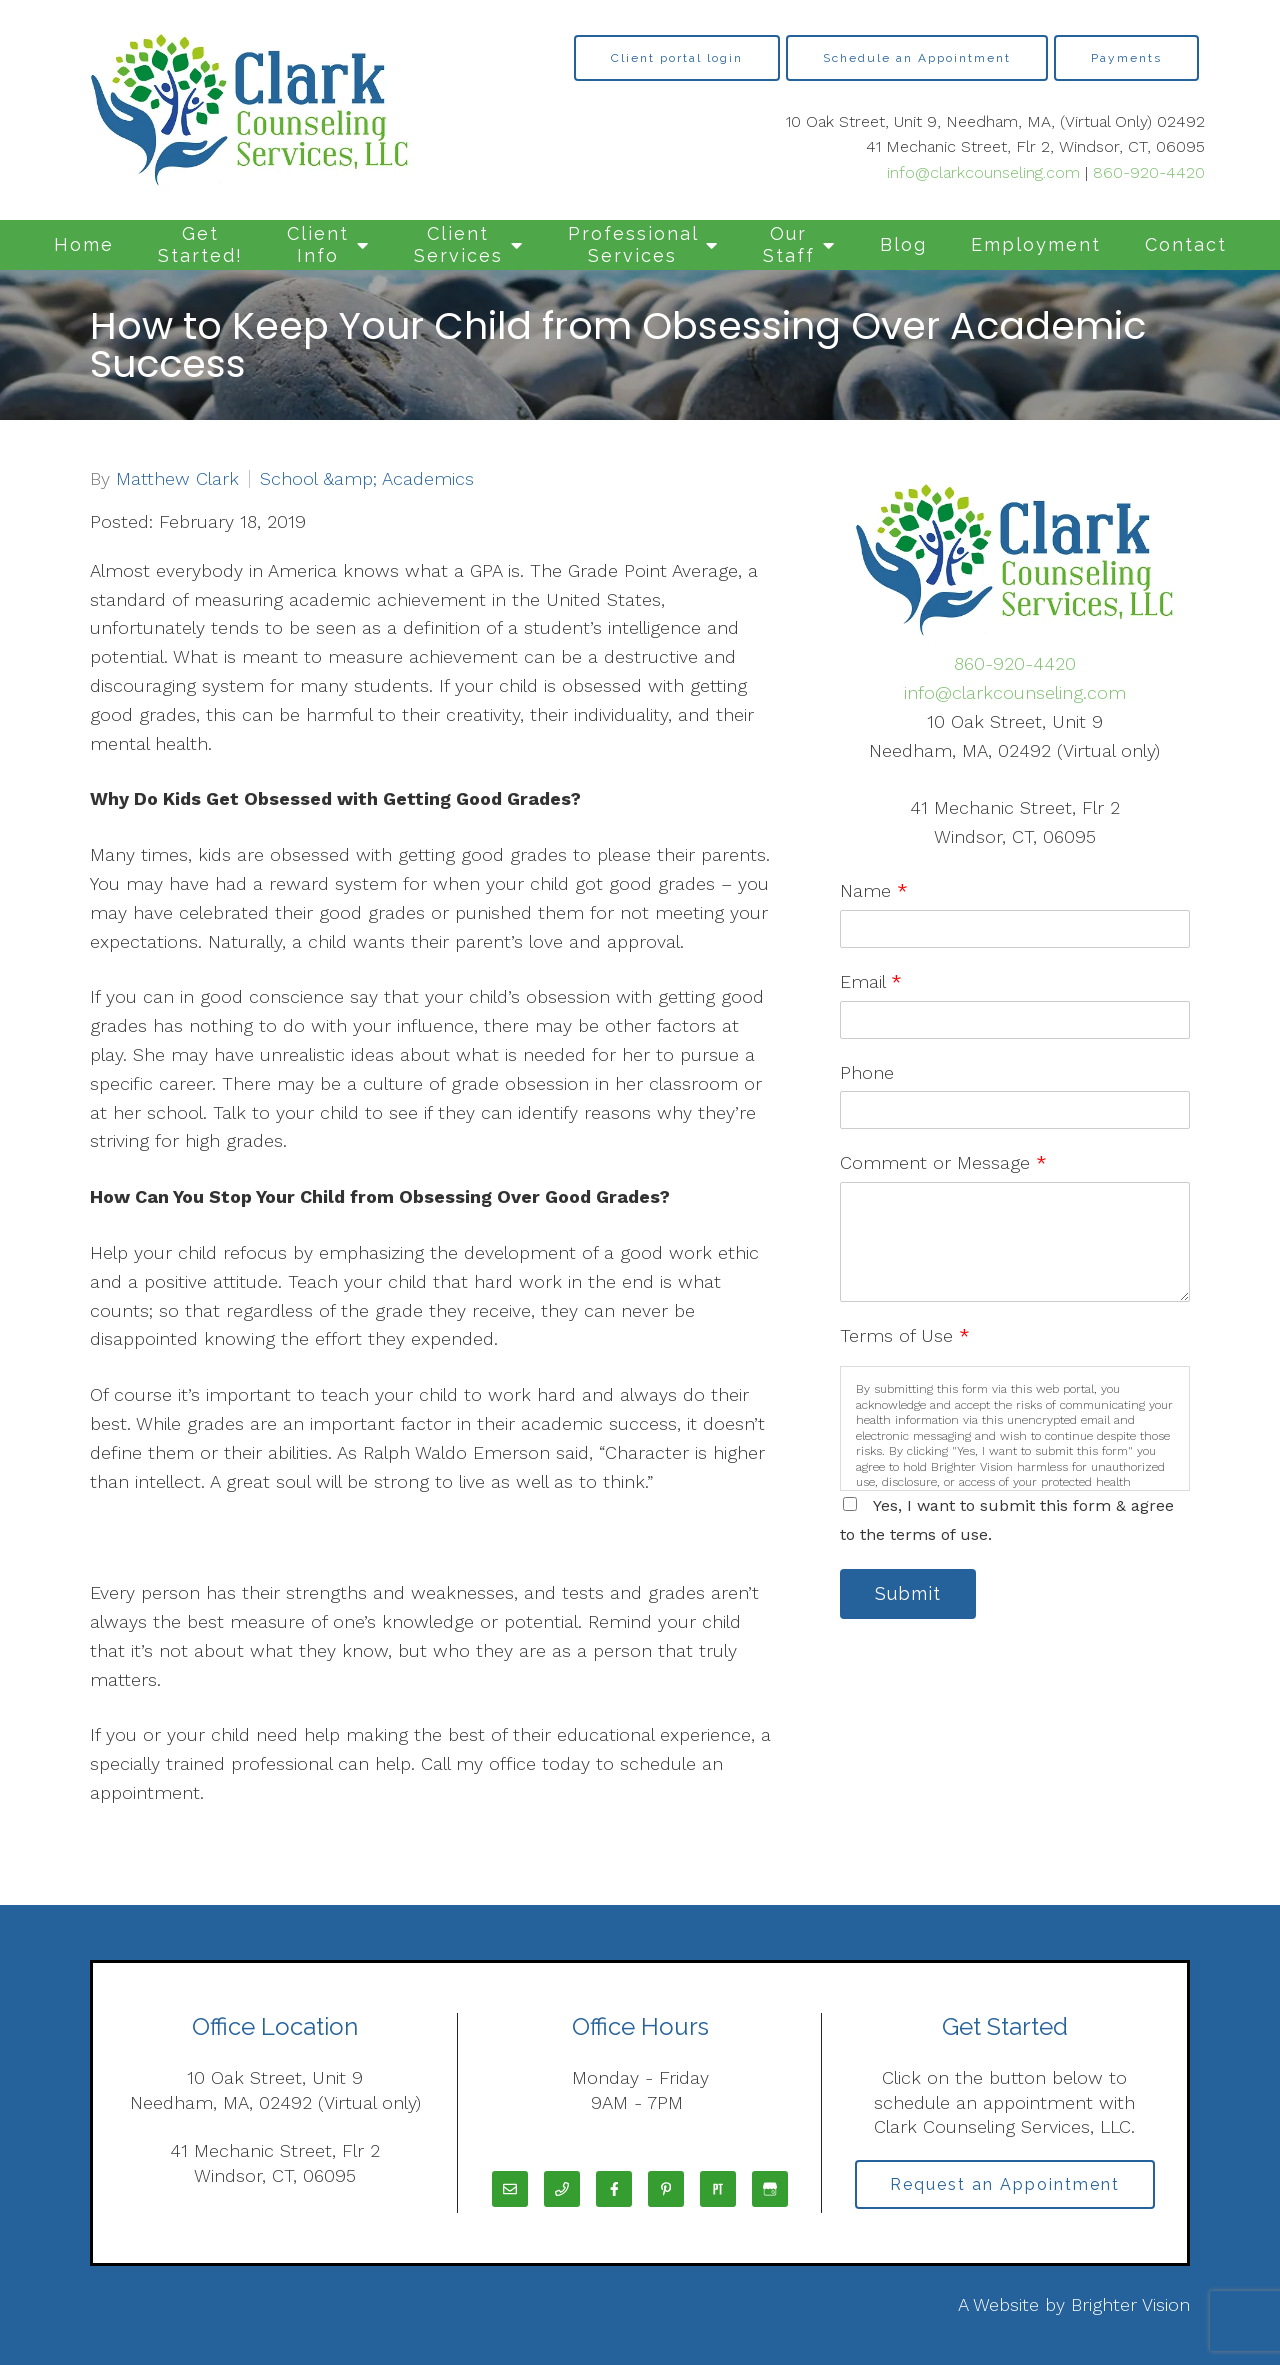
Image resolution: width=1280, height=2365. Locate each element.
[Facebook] (614, 2189)
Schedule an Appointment (917, 58)
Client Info (318, 244)
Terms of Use (905, 1335)
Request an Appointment (1005, 2184)
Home (84, 244)
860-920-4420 (1149, 172)
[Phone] (562, 2189)
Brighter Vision (1130, 2304)
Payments (1126, 58)
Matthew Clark (177, 479)
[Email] (510, 2189)
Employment (1036, 244)
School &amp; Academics (367, 479)
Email (871, 981)
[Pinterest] (666, 2189)
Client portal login (677, 58)
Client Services (458, 244)
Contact (1186, 244)
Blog (903, 244)
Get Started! (200, 244)
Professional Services (633, 244)
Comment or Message (943, 1162)
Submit (910, 1594)
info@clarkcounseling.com (983, 172)
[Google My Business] (770, 2189)
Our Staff (789, 244)
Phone (867, 1072)
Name (874, 890)
